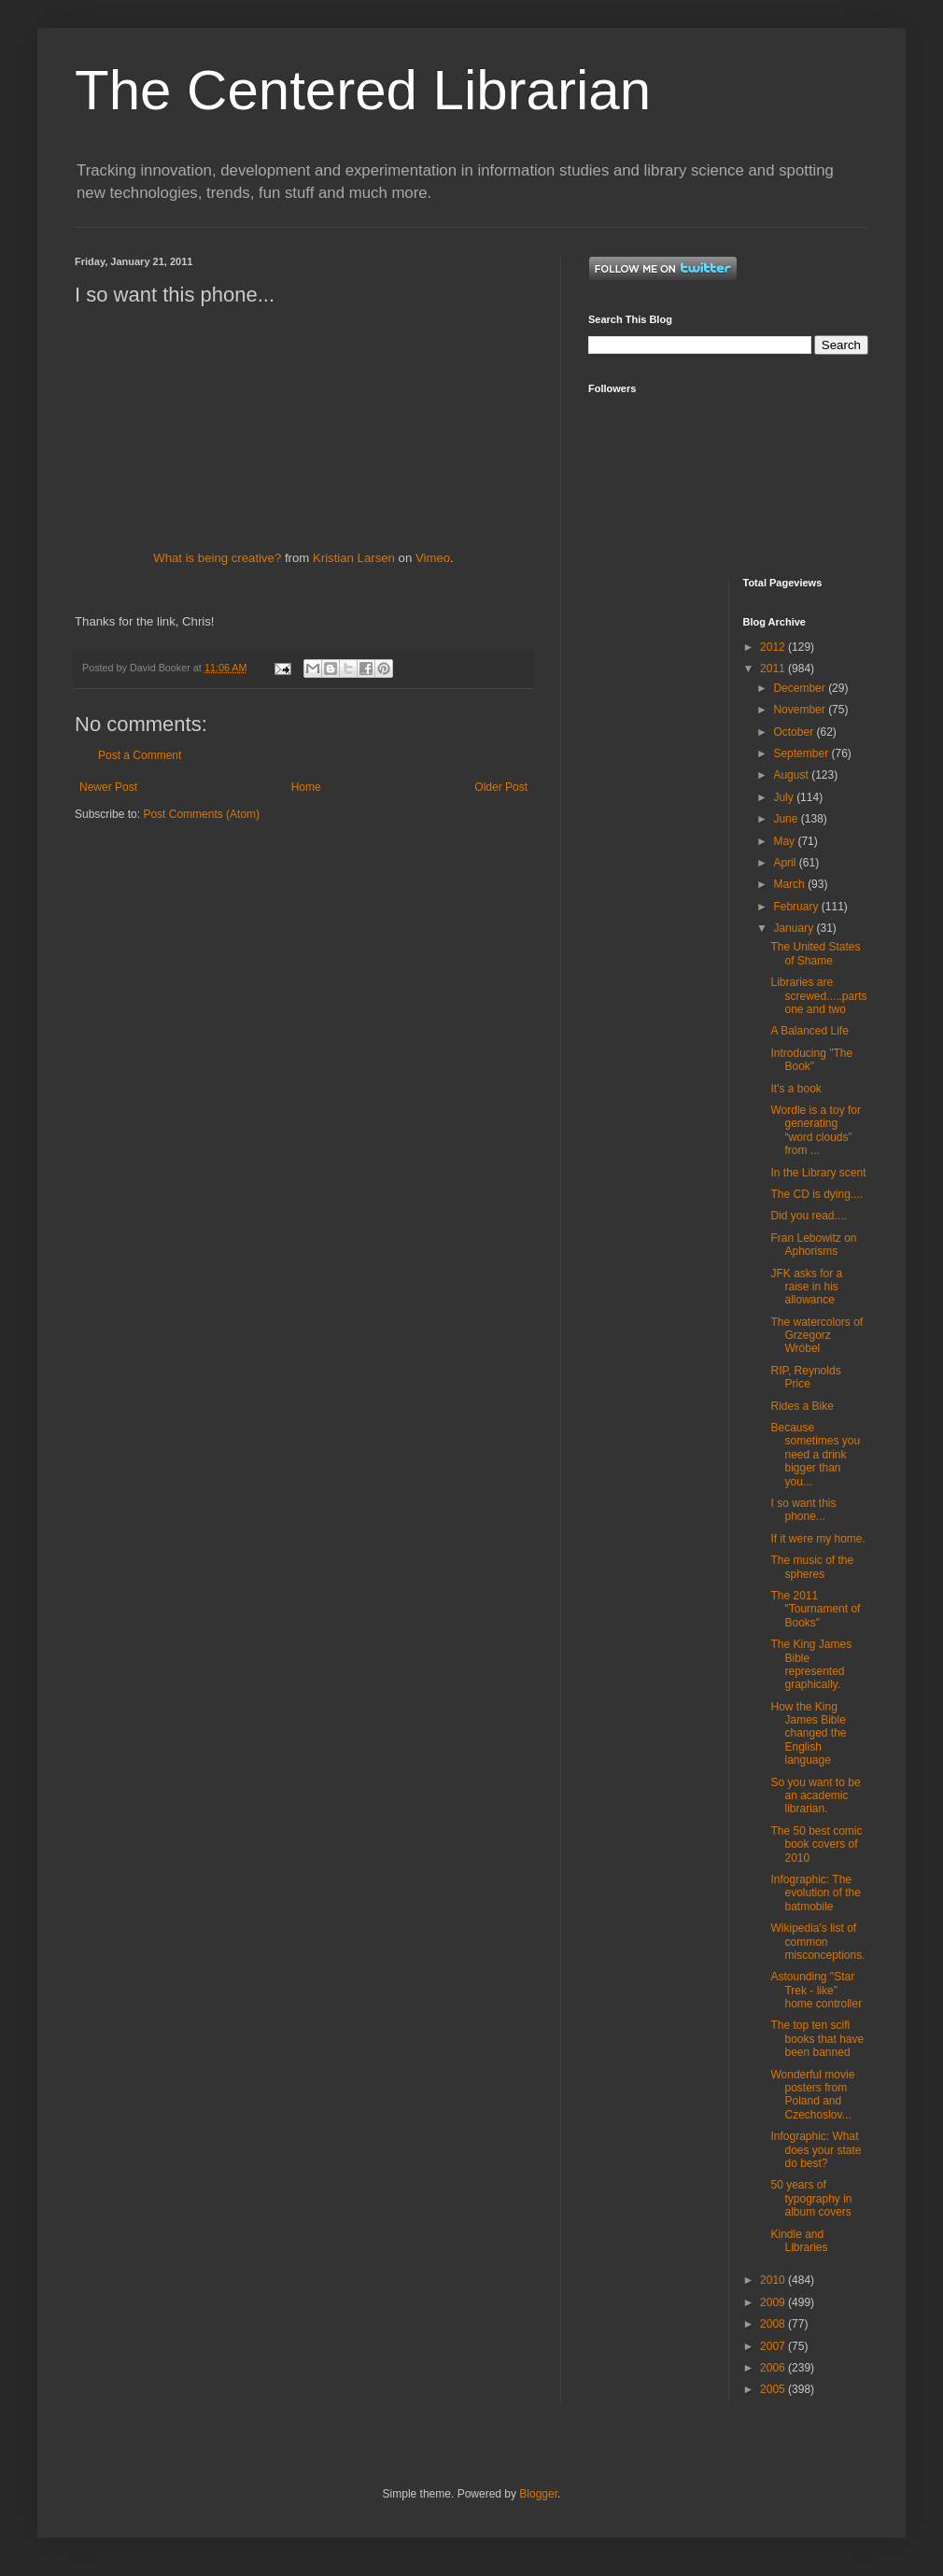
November (800, 709)
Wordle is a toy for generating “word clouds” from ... (815, 1130)
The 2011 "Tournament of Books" (815, 1609)
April (785, 862)
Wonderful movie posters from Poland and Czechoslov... (812, 2094)
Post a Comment (139, 755)
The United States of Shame (815, 953)
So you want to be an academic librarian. (815, 1796)
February (797, 906)
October (794, 732)
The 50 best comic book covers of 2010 (816, 1844)
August (792, 774)
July (784, 797)
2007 (774, 2346)
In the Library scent (818, 1172)
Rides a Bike (801, 1406)
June (786, 818)
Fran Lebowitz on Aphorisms (813, 1245)
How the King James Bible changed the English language (808, 1733)
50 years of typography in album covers (811, 2198)
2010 (774, 2280)
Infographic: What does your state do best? (815, 2150)
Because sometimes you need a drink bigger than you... (815, 1454)
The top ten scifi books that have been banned (817, 2039)
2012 (774, 647)
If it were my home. (817, 1538)
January (794, 928)
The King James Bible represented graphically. (811, 1664)
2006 (774, 2367)
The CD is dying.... (816, 1194)
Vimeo (432, 558)
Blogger (538, 2493)
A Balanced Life (809, 1030)
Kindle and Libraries (798, 2241)
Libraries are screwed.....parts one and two (818, 996)
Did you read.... (808, 1215)
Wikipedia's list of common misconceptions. (817, 1941)
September (802, 753)
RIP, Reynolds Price (805, 1377)
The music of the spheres (811, 1567)
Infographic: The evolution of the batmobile (815, 1893)
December (800, 688)
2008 (774, 2323)
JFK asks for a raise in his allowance (806, 1287)
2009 (774, 2302)
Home (306, 787)
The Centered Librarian (363, 90)
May (785, 841)
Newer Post (108, 787)
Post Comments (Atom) (201, 814)
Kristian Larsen (354, 558)
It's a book (795, 1088)
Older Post (501, 787)
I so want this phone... (803, 1510)
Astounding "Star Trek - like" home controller (816, 1990)
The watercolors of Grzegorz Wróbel (816, 1336)
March (790, 884)
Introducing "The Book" (811, 1060)
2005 (774, 2389)
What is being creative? (217, 558)
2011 (774, 668)
